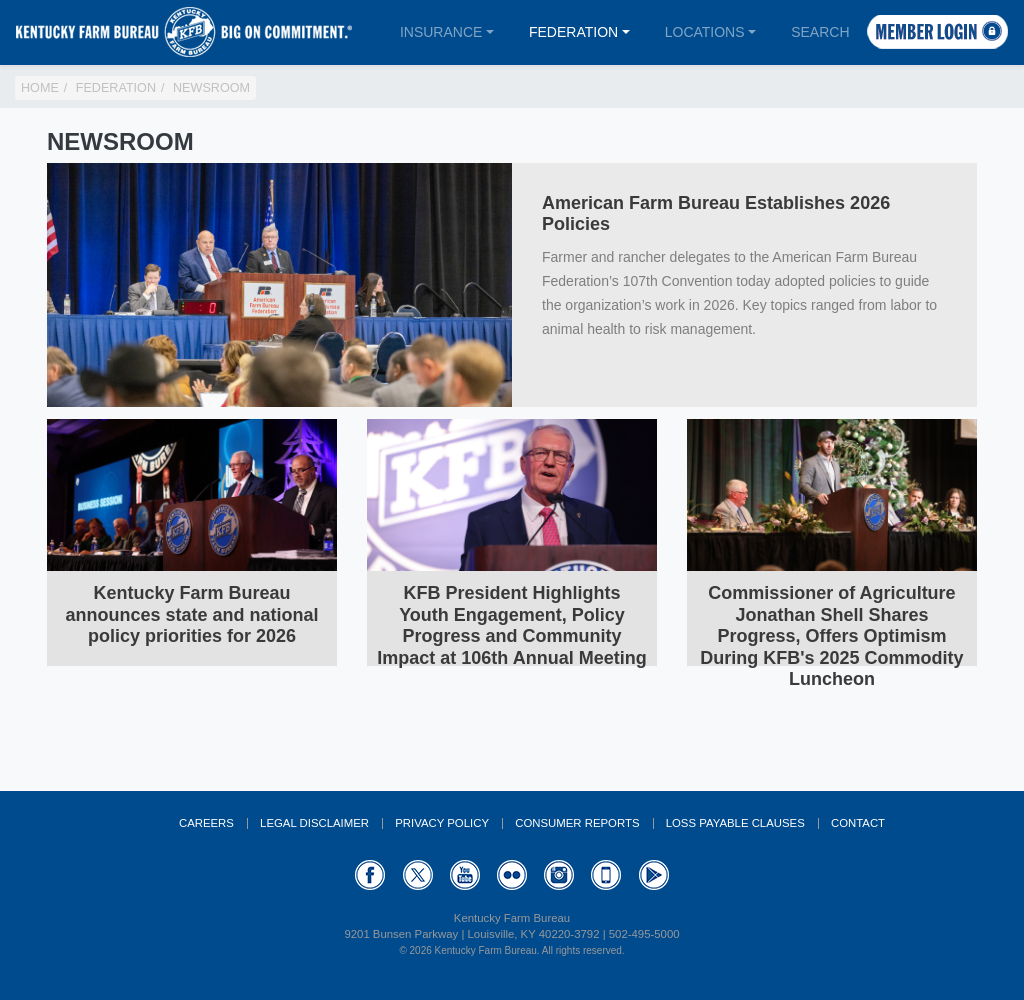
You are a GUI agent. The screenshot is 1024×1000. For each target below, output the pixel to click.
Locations (705, 32)
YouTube (465, 875)
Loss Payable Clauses (735, 823)
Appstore (606, 875)
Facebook (370, 875)
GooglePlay (654, 875)
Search (820, 32)
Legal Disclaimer (314, 823)
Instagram (559, 875)
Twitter (418, 875)
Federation (573, 32)
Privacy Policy (442, 823)
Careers (206, 823)
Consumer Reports (577, 823)
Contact (858, 823)
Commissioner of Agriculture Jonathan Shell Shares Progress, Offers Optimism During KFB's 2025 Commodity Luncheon (831, 636)
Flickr (512, 875)
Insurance (441, 32)
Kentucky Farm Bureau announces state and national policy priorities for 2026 (191, 614)
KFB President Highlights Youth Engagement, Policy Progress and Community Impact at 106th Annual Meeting (511, 625)
